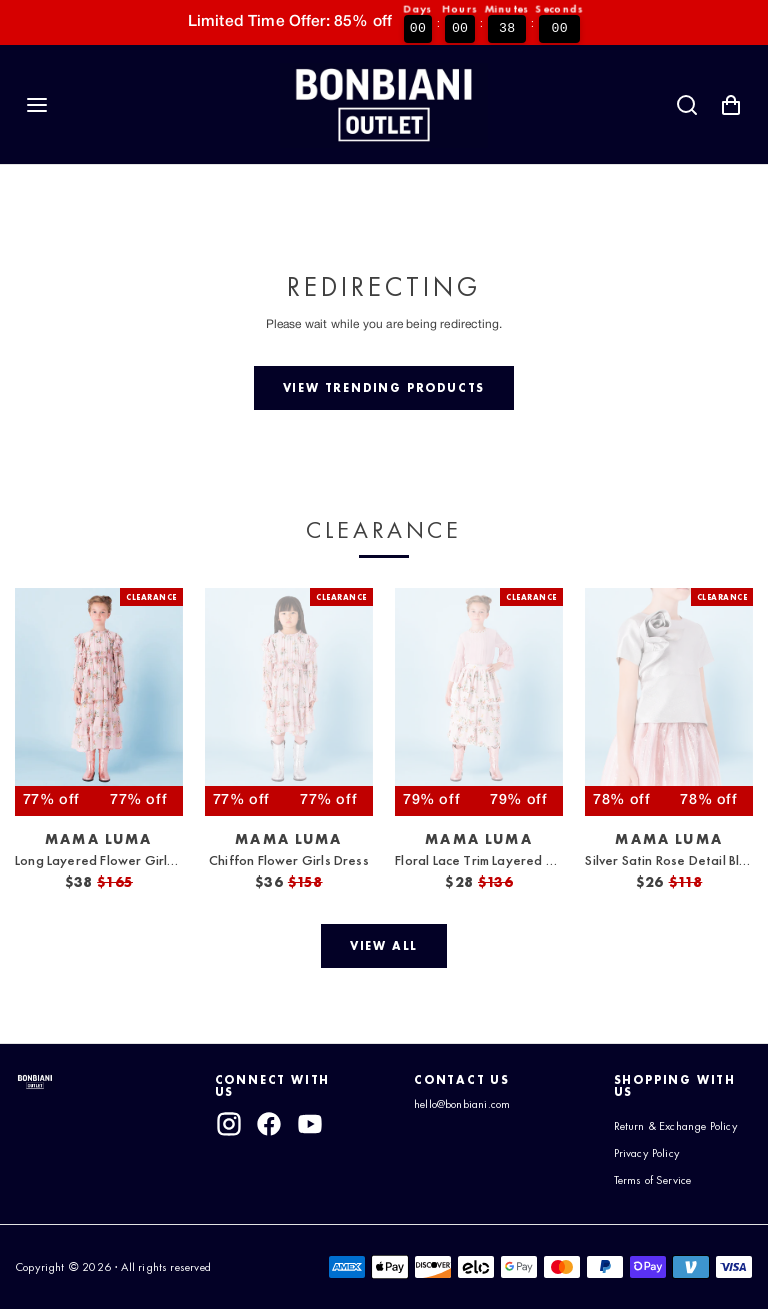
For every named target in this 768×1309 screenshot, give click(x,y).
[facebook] (269, 1124)
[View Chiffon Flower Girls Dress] (289, 702)
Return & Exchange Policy (667, 1132)
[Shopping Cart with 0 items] (731, 105)
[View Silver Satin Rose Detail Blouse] (669, 702)
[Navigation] (37, 105)
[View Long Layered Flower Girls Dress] (99, 702)
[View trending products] (384, 388)
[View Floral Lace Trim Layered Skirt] (479, 702)
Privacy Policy (652, 1165)
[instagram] (229, 1124)
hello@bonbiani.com (470, 1104)
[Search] (687, 105)
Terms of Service (660, 1192)
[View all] (384, 946)
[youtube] (310, 1124)
